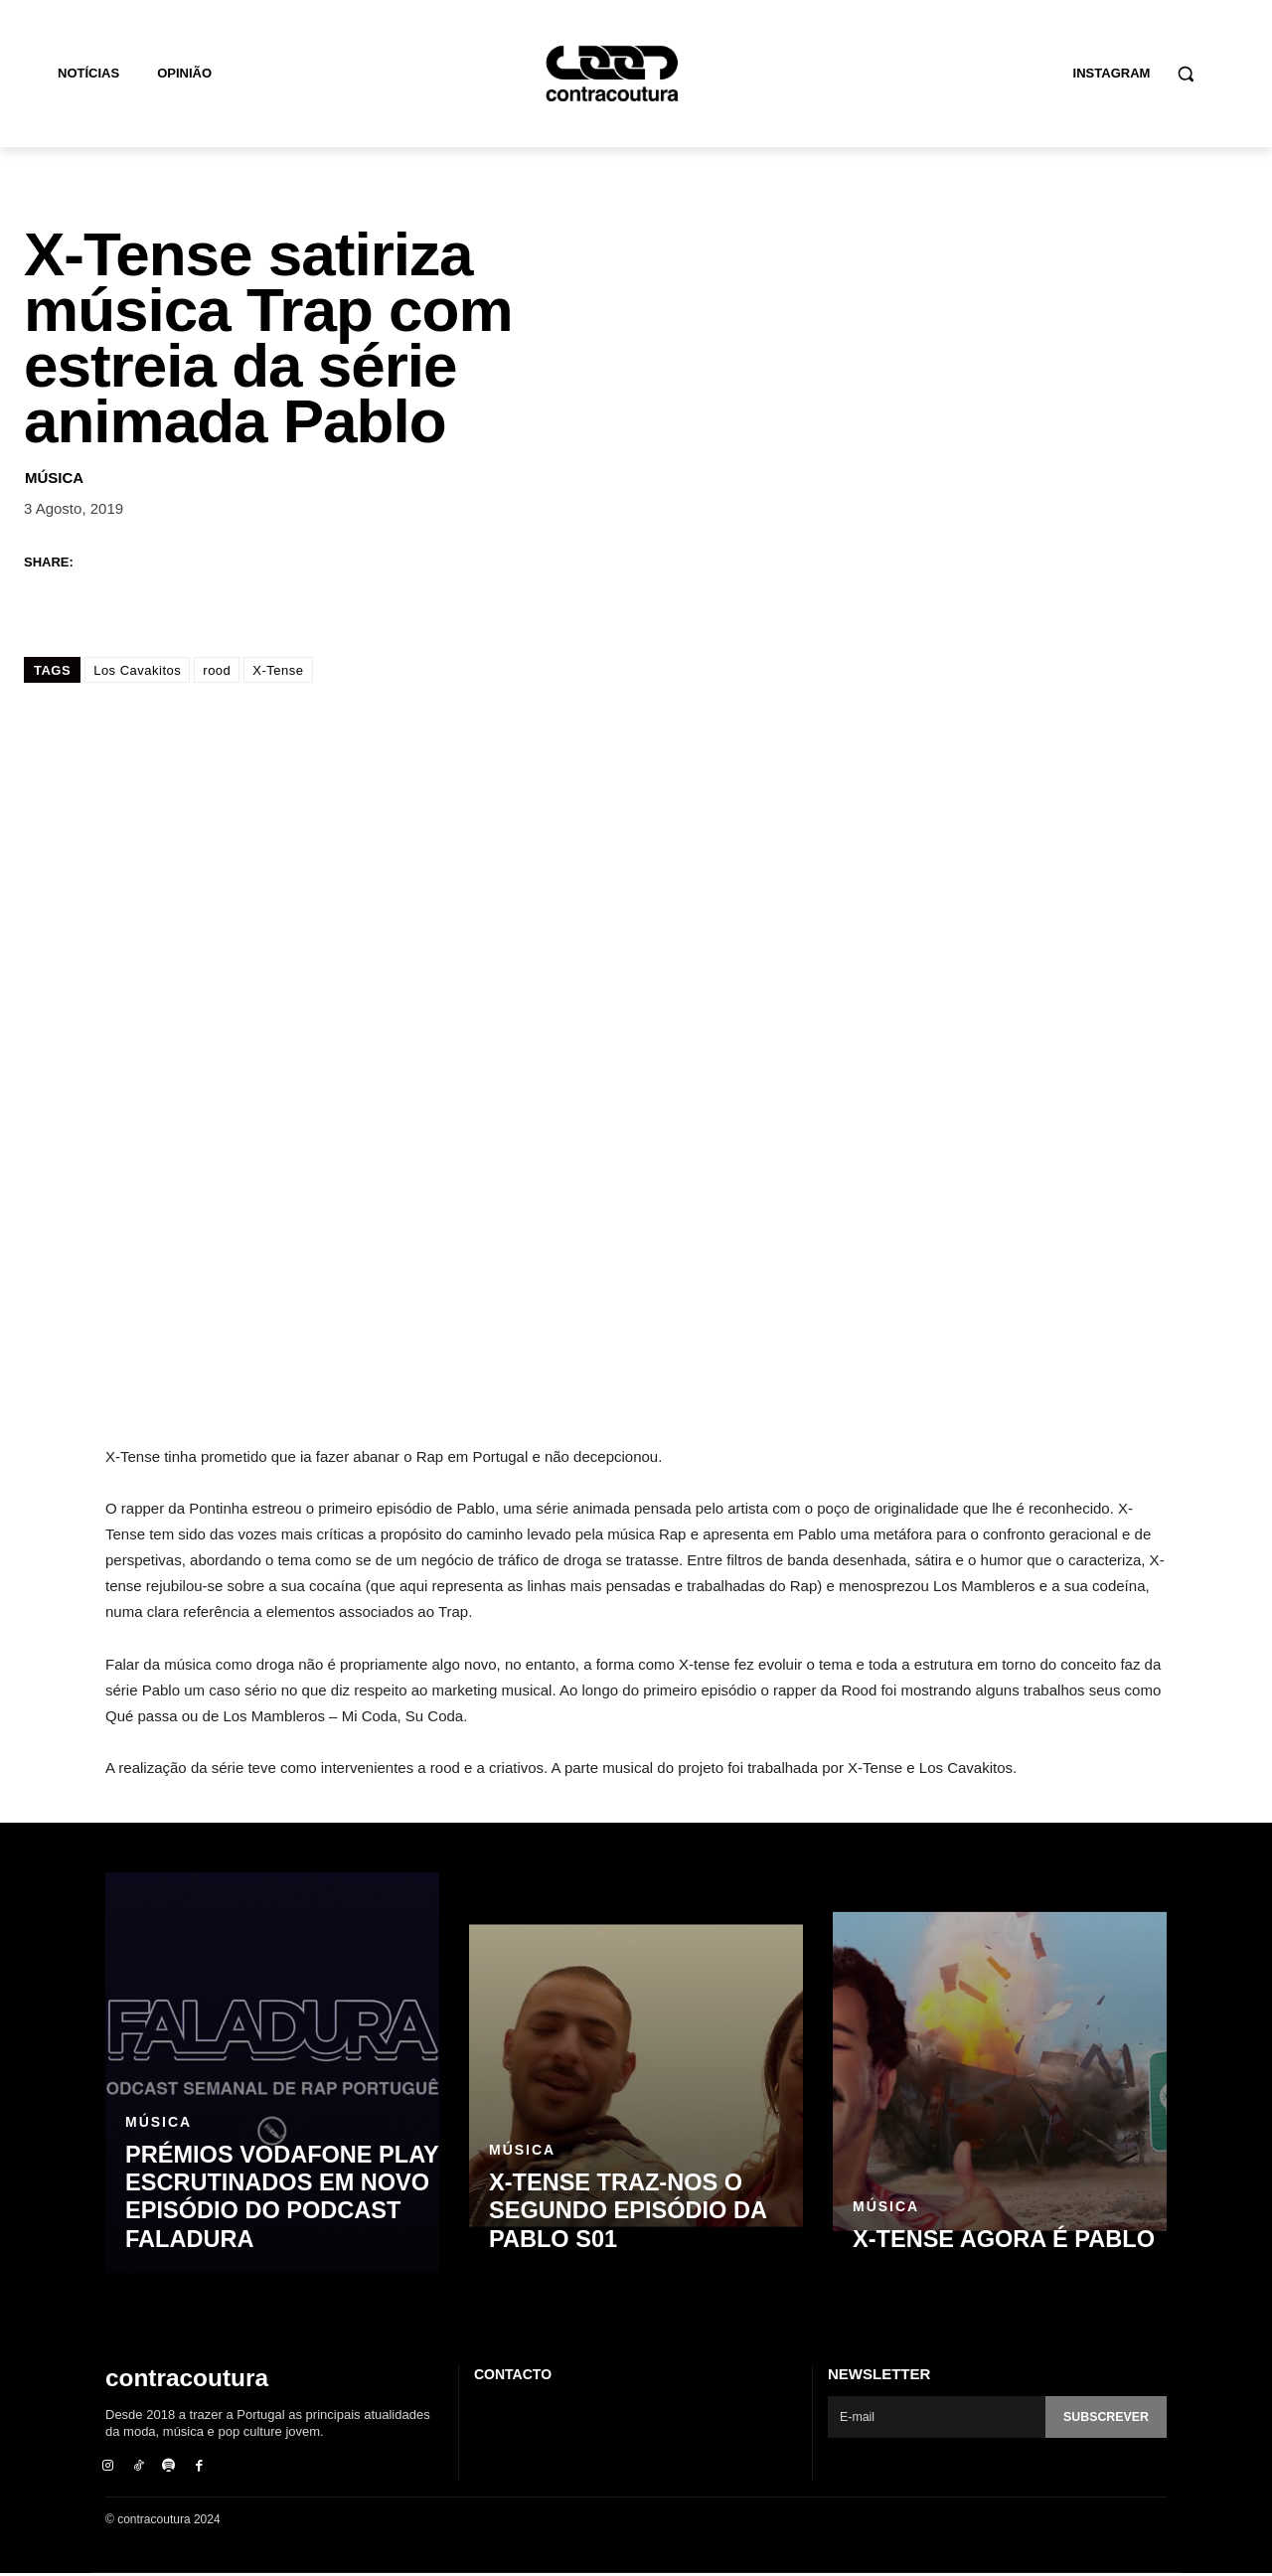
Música (54, 477)
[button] (1185, 73)
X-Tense (277, 670)
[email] (934, 2417)
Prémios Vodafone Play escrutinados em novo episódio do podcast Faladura (271, 2200)
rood (217, 670)
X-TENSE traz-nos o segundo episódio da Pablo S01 (619, 2213)
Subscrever (1104, 2417)
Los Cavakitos (137, 670)
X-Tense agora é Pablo (994, 2239)
